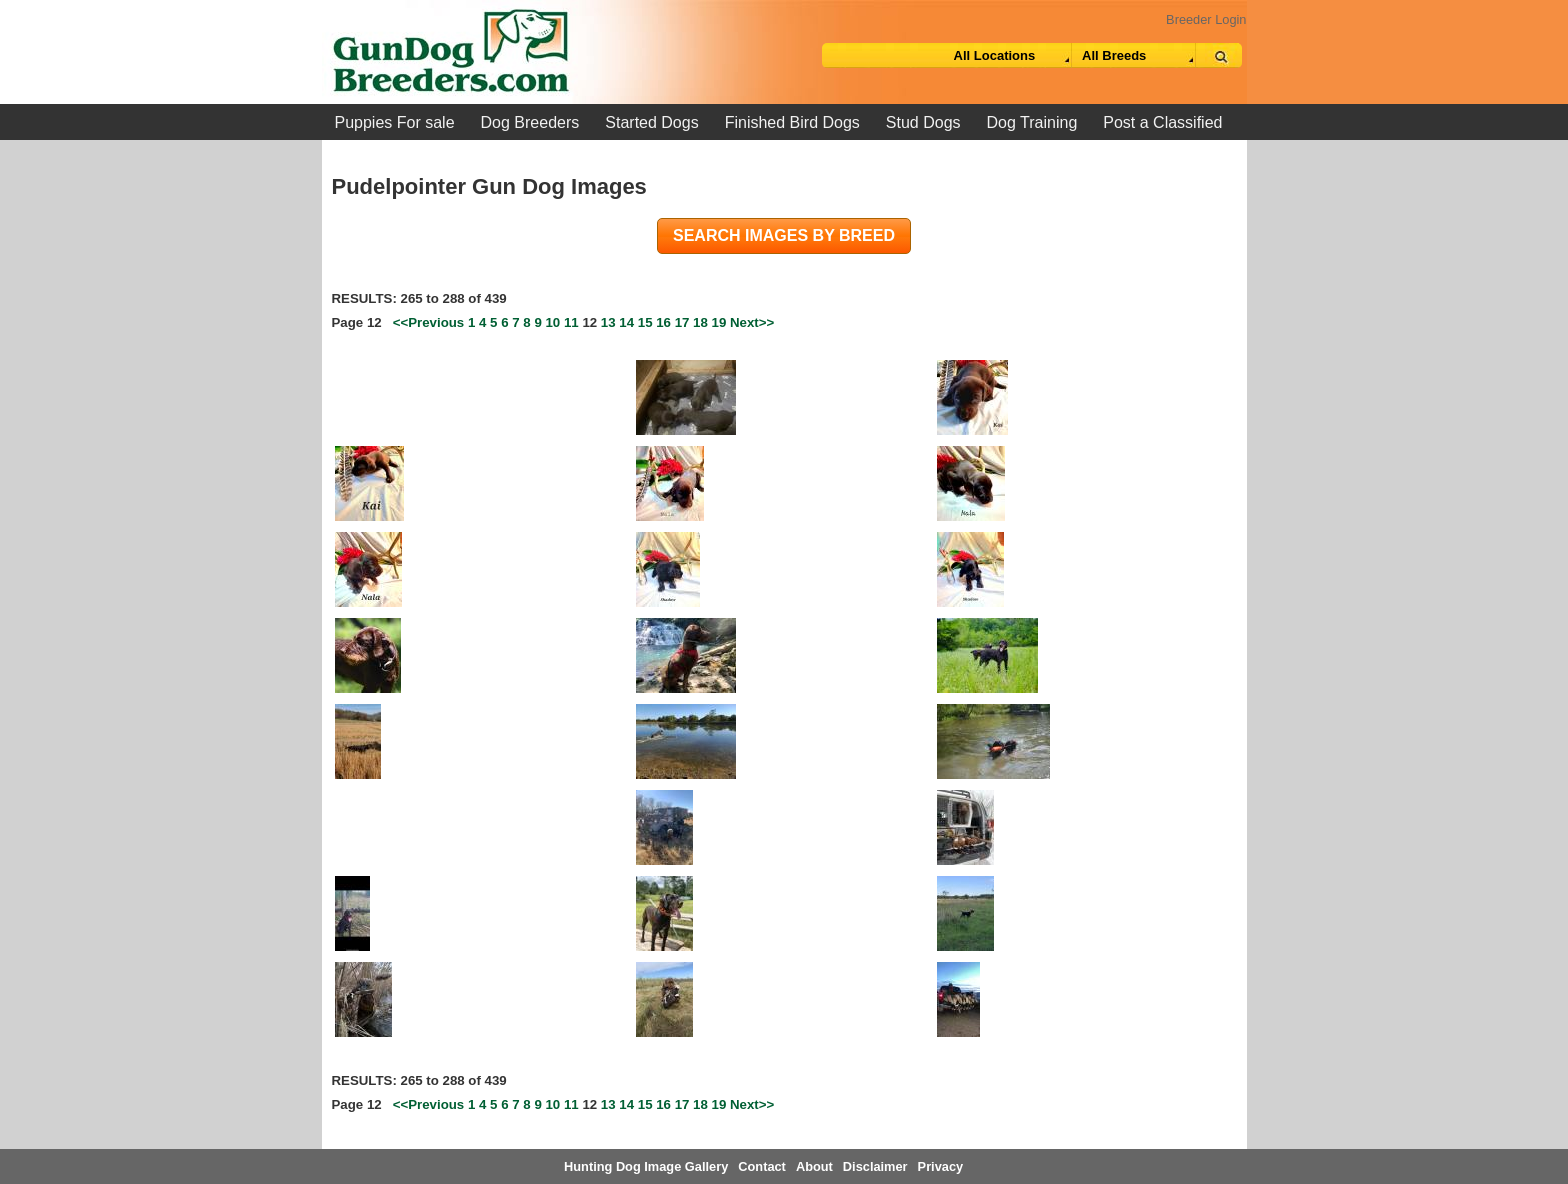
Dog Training (1032, 122)
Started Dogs (651, 122)
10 (552, 322)
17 (682, 322)
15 (645, 322)
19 (719, 322)
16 (663, 322)
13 (608, 322)
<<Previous (429, 322)
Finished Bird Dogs (792, 122)
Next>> (752, 322)
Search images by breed (784, 235)
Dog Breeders (530, 122)
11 (571, 322)
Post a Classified (1162, 122)
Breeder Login (1206, 19)
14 (626, 322)
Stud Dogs (923, 122)
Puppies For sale (395, 122)
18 (700, 322)
